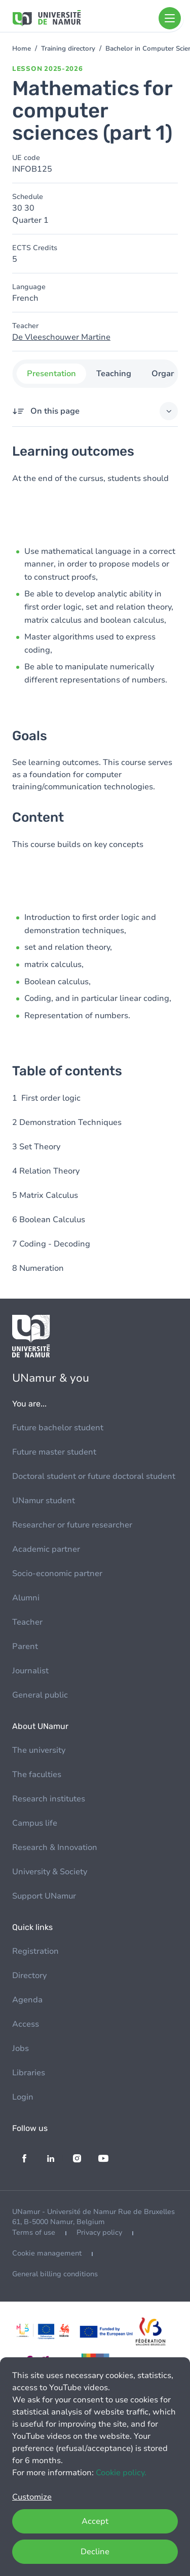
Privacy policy (99, 2232)
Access (25, 2024)
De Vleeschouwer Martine (61, 337)
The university (38, 1750)
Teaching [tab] (113, 373)
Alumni (26, 1597)
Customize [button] (32, 2497)
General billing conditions (55, 2274)
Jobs (20, 2048)
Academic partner (46, 1549)
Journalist (30, 1670)
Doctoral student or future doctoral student (93, 1476)
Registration (35, 1951)
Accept (95, 2521)
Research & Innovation (54, 1847)
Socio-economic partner (57, 1573)
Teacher (27, 1622)
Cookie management (47, 2253)
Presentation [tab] (50, 373)
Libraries (28, 2072)
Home (21, 49)
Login (22, 2097)
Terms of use (33, 2232)
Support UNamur (44, 1896)
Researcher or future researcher (72, 1525)
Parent (25, 1646)
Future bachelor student (57, 1427)
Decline (95, 2551)
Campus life (34, 1823)
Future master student (54, 1452)
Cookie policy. (121, 2472)
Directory (29, 1975)
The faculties (36, 1774)
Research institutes (48, 1798)
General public (40, 1695)
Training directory (68, 49)
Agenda (27, 1999)
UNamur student (43, 1500)
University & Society (49, 1871)
